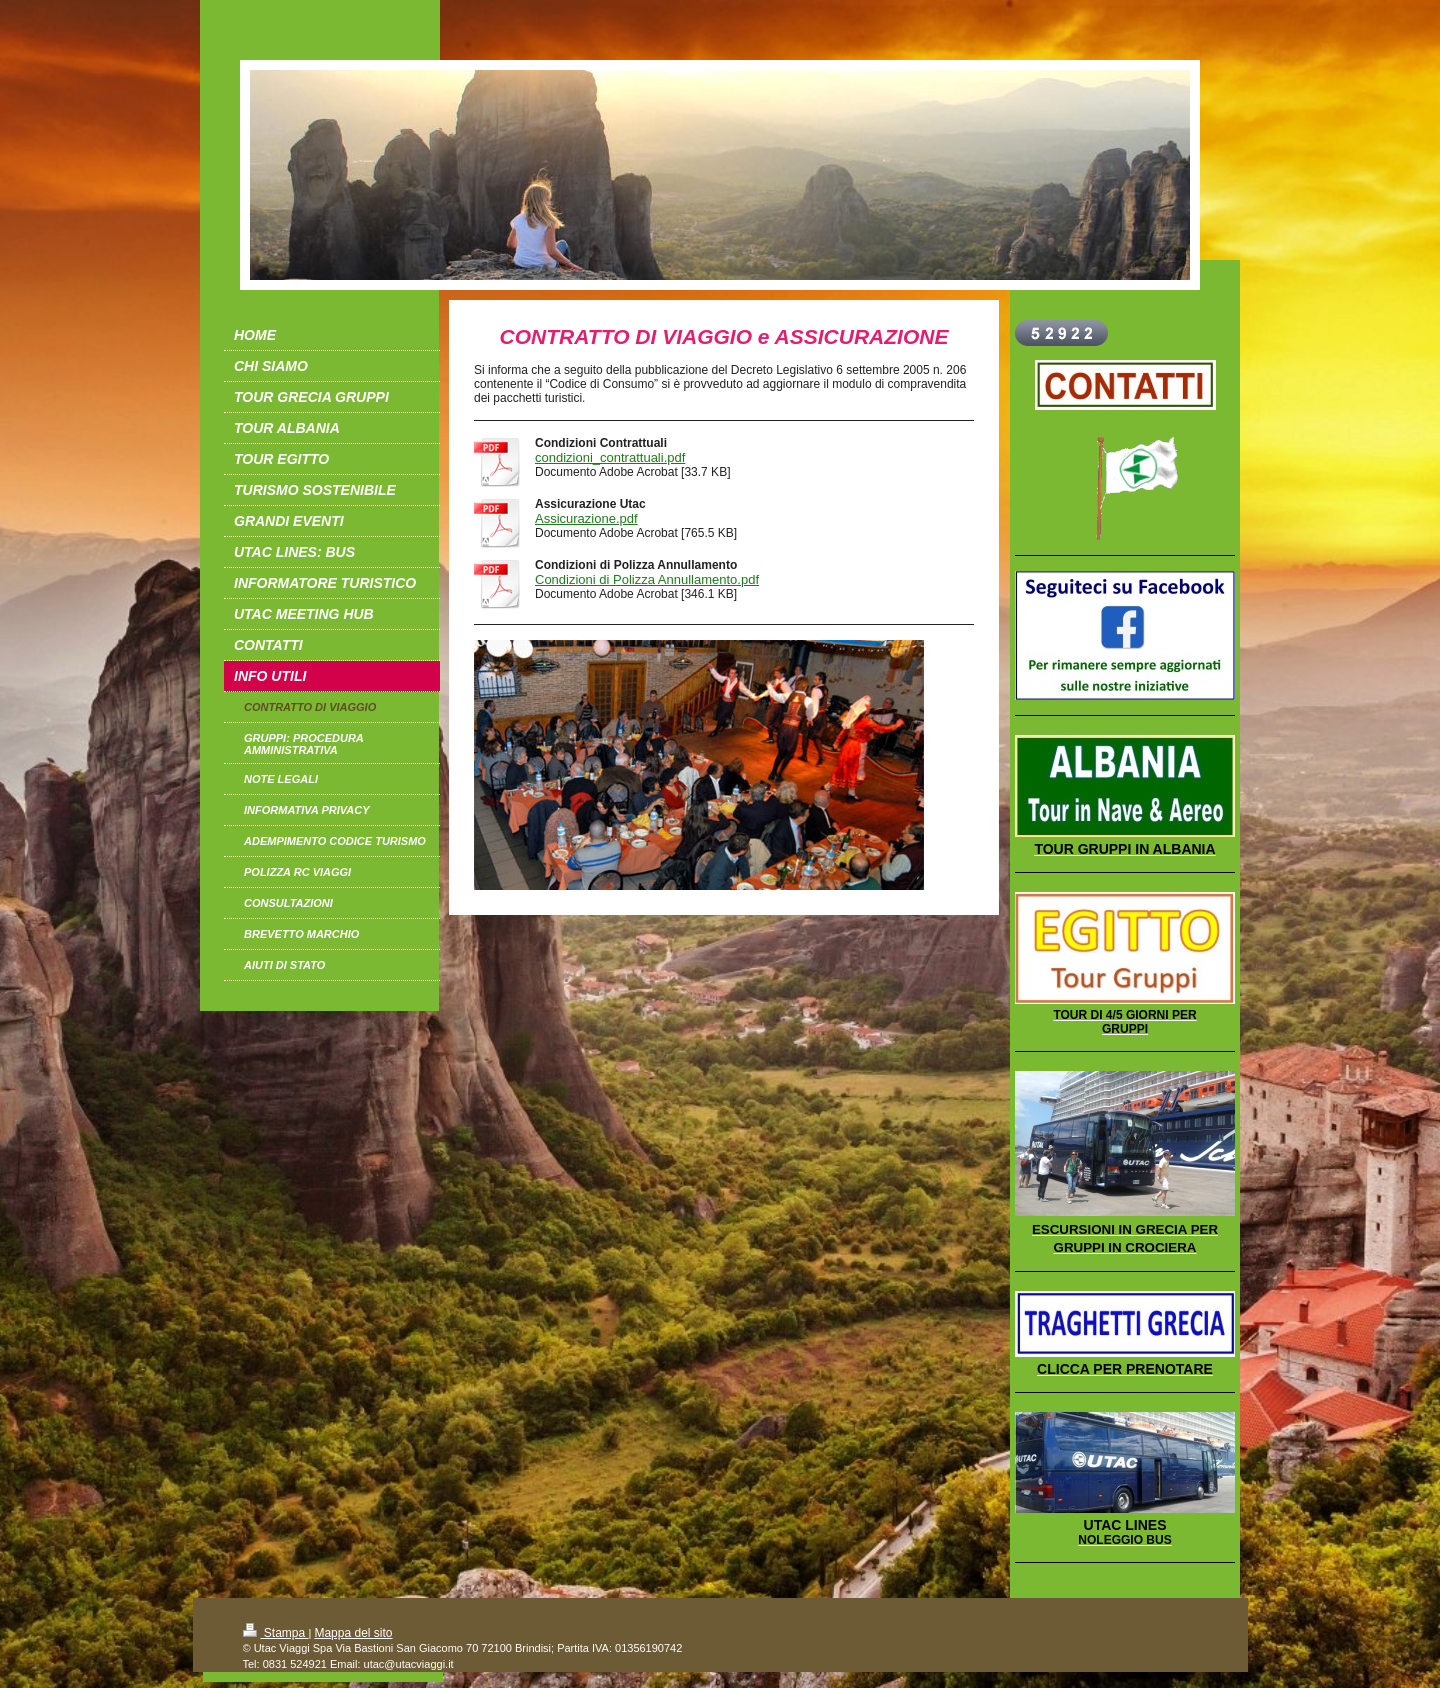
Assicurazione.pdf (586, 518)
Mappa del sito (353, 1633)
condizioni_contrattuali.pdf (610, 457)
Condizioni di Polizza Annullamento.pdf (647, 579)
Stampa (276, 1633)
